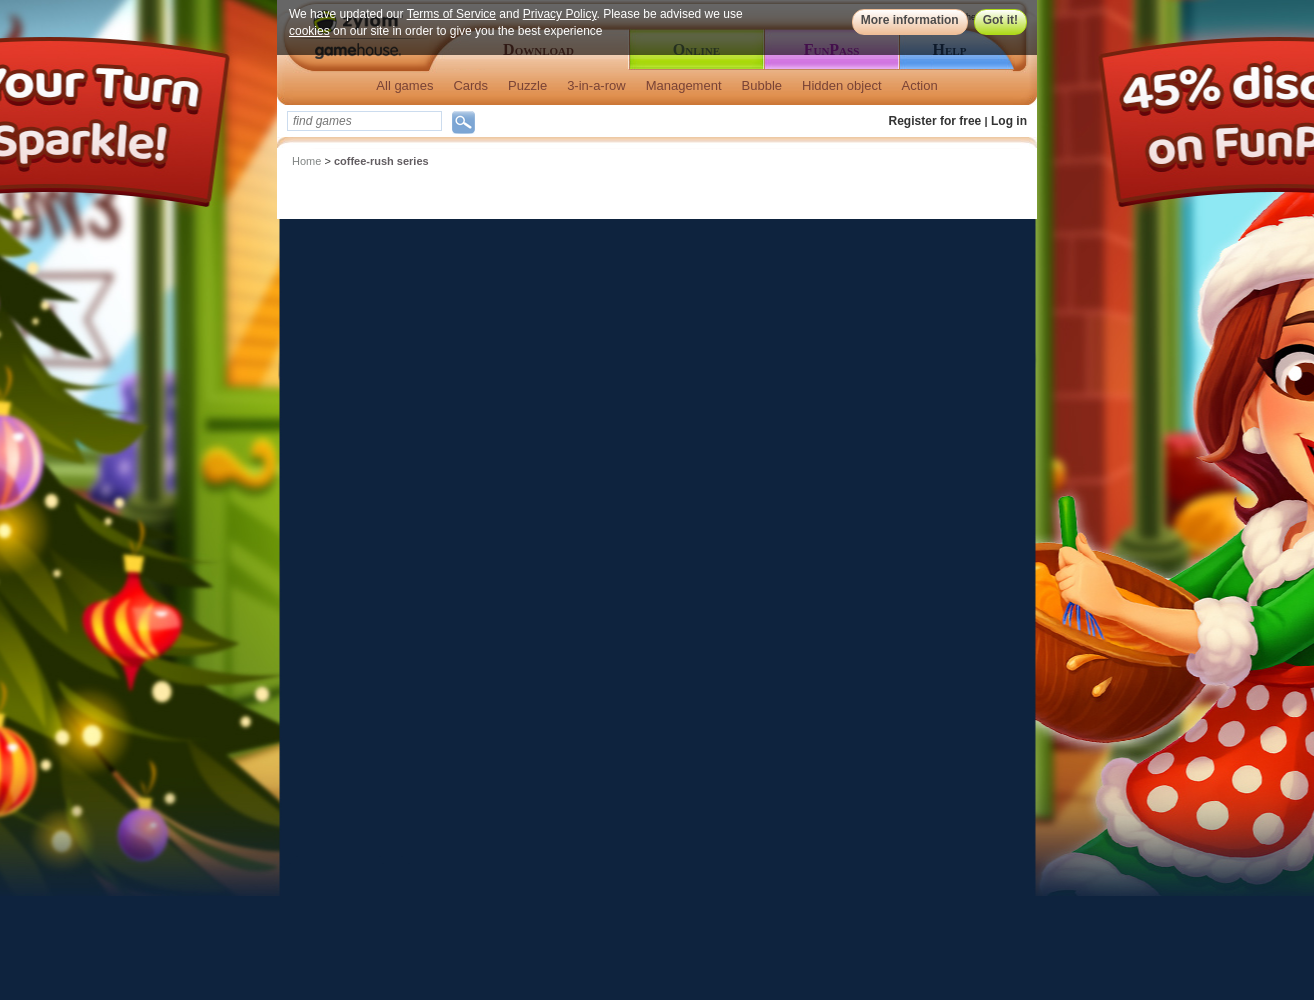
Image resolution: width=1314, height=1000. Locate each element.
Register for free (935, 121)
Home (306, 161)
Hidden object (842, 85)
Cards (470, 85)
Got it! (1000, 20)
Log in (1009, 121)
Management (684, 85)
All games (404, 85)
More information (910, 20)
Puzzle (527, 85)
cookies (309, 31)
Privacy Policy (560, 14)
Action (920, 85)
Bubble (762, 85)
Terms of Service (451, 14)
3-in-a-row (596, 85)
